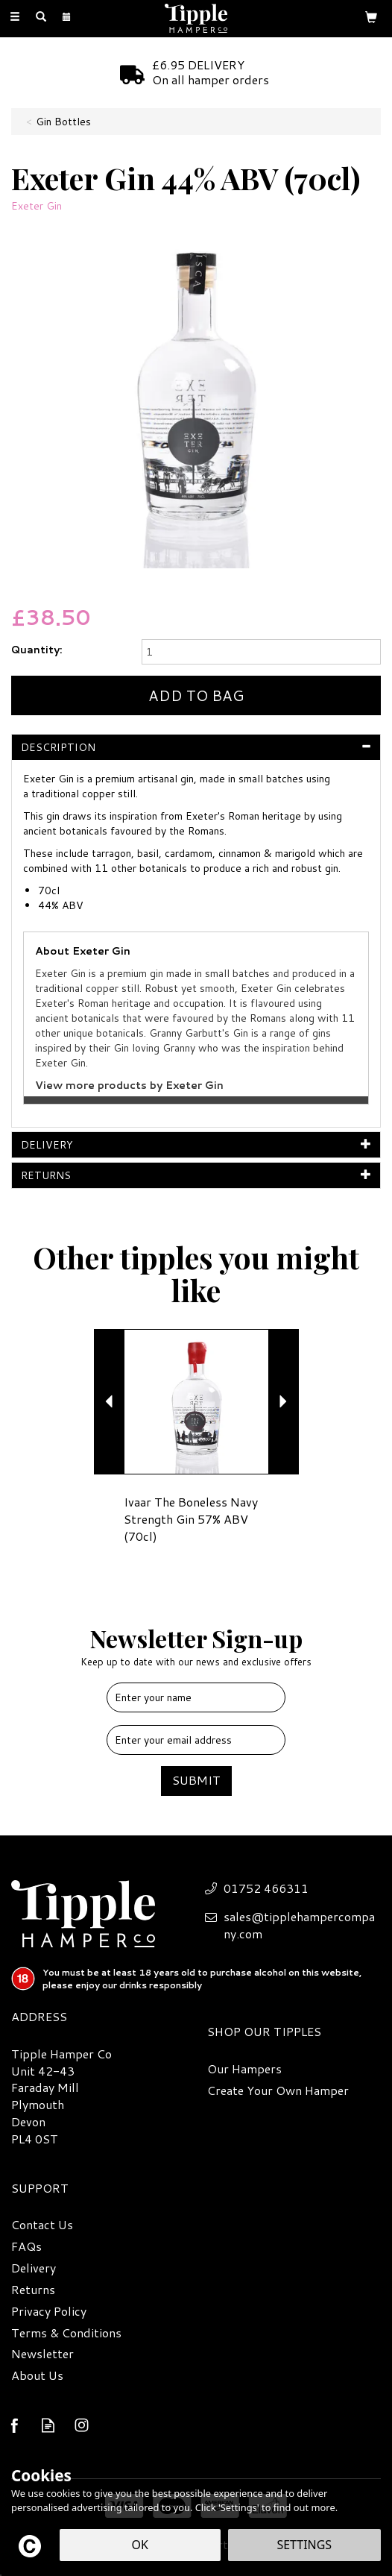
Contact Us (42, 2225)
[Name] (196, 1697)
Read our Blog (48, 2425)
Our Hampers (244, 2069)
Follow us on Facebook (14, 2425)
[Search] (41, 17)
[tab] (196, 747)
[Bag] (371, 16)
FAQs (26, 2246)
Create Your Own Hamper (278, 2090)
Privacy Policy (48, 2311)
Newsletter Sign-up (196, 1645)
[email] (196, 1740)
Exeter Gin (36, 205)
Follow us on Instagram (81, 2425)
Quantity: (37, 649)
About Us (37, 2375)
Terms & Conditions (66, 2333)
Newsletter (42, 2354)
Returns (33, 2289)
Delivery (33, 2268)
